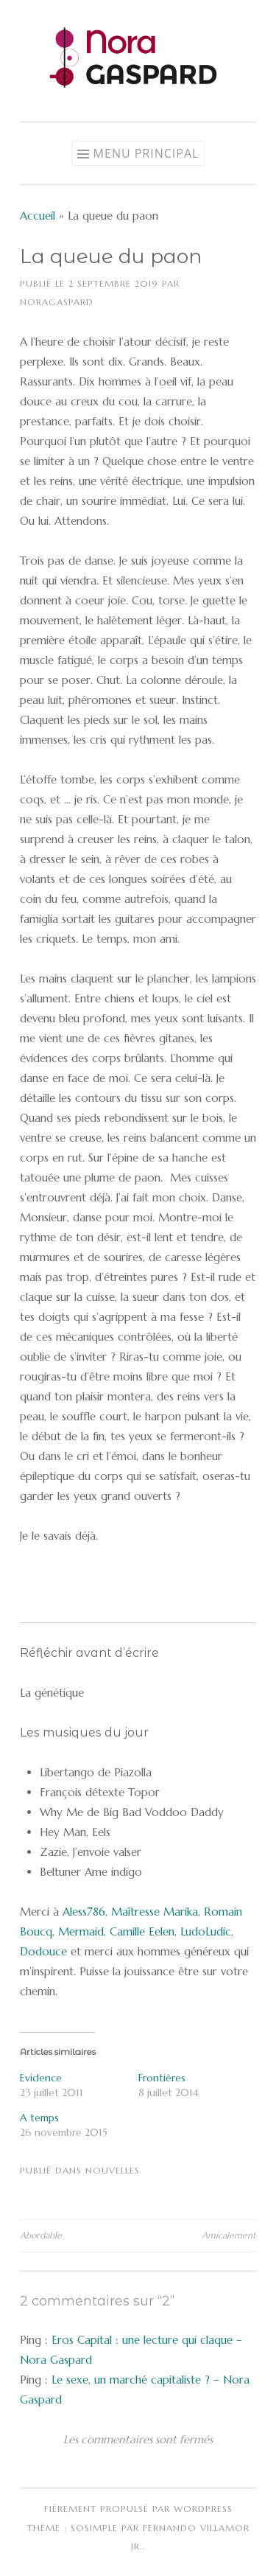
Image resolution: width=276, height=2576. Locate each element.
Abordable (41, 2235)
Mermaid (81, 1931)
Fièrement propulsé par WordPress (138, 2508)
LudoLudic (205, 1931)
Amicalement (229, 2235)
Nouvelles (112, 2170)
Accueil (37, 216)
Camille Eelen (142, 1931)
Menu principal (146, 153)
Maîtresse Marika (154, 1912)
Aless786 (84, 1912)
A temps (39, 2117)
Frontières (161, 2077)
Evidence (41, 2077)
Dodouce (43, 1951)
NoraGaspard (56, 301)
